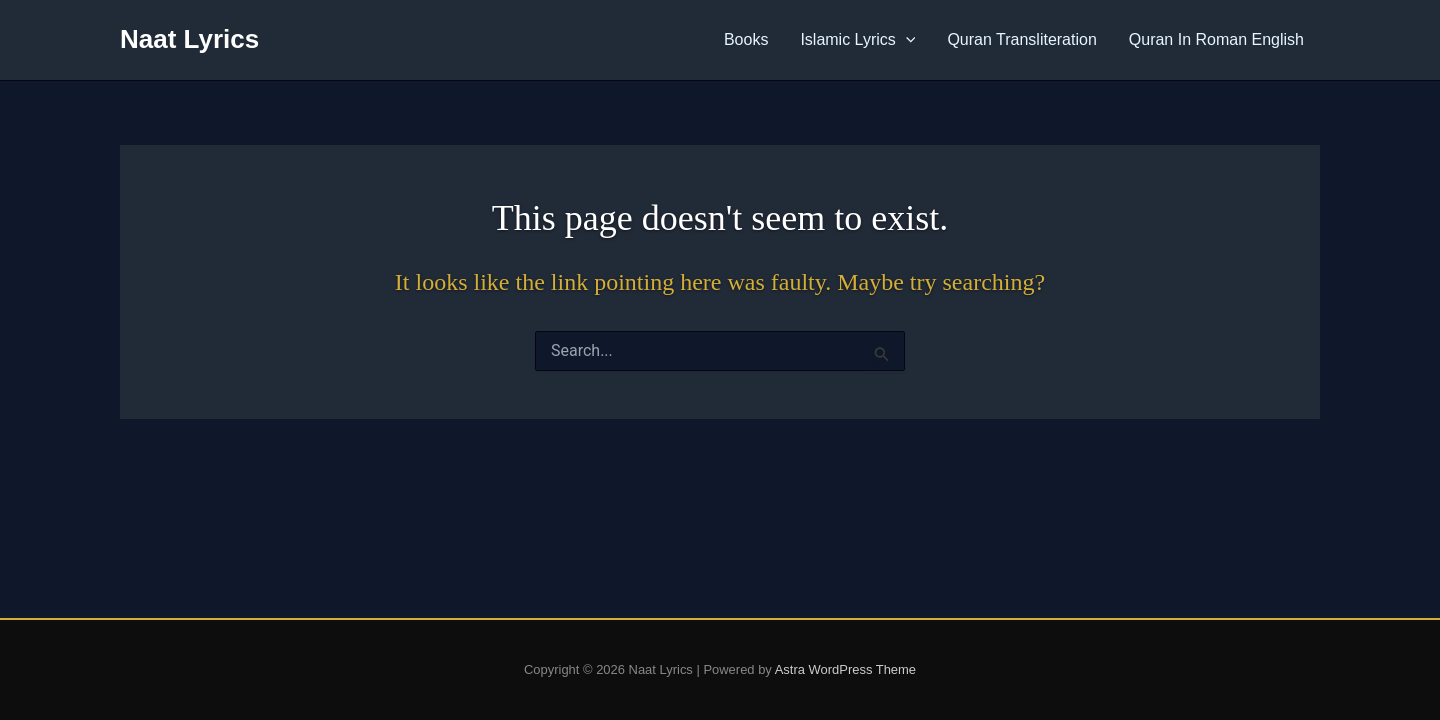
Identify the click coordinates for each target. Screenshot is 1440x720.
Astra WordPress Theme (845, 669)
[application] (906, 40)
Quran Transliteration (1021, 39)
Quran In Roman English (1216, 39)
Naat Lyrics (189, 39)
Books (746, 39)
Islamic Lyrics (857, 40)
